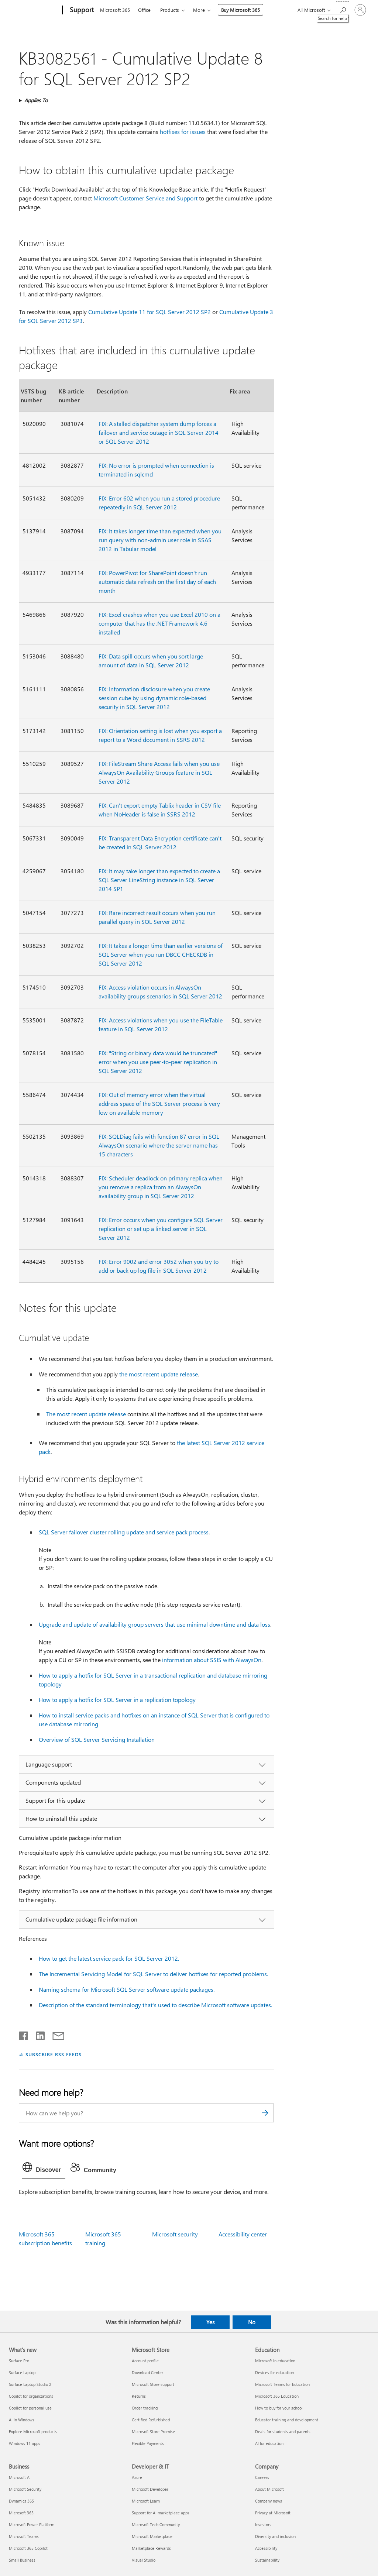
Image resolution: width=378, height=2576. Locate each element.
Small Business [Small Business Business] (22, 2560)
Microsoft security (175, 2234)
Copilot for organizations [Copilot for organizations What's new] (31, 2396)
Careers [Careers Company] (262, 2477)
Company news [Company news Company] (268, 2501)
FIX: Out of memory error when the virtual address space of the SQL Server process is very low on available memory (159, 1103)
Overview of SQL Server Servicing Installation (97, 1739)
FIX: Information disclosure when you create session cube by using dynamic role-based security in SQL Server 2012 (154, 698)
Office (144, 10)
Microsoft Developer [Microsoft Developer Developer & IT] (150, 2489)
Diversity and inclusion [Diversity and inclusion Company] (275, 2536)
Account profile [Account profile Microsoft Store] (145, 2360)
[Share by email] (55, 2034)
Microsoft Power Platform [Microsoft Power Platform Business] (31, 2524)
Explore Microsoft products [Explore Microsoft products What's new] (33, 2431)
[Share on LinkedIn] (37, 2034)
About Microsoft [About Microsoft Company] (269, 2489)
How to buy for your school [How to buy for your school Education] (279, 2408)
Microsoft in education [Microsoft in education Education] (275, 2360)
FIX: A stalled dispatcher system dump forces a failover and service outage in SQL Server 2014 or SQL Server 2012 (159, 432)
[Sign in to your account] (360, 10)
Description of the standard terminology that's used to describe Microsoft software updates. (155, 2005)
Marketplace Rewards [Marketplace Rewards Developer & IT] (151, 2548)
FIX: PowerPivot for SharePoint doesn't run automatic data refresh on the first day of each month (157, 581)
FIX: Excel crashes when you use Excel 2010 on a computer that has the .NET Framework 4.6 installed (159, 623)
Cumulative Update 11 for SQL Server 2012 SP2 (149, 312)
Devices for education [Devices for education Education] (274, 2372)
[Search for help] (342, 9)
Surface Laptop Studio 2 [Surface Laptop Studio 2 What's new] (30, 2384)
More (199, 10)
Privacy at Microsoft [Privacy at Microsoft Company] (273, 2512)
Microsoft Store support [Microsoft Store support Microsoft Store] (153, 2384)
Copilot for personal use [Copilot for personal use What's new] (30, 2408)
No (251, 2322)
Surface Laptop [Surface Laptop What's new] (22, 2372)
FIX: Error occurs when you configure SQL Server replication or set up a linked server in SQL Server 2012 (161, 1228)
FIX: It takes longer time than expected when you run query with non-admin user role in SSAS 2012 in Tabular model (160, 540)
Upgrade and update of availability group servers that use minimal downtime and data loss (154, 1624)
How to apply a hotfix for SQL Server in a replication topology (117, 1699)
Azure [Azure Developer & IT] (137, 2477)
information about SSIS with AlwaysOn (211, 1660)
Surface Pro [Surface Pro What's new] (19, 2360)
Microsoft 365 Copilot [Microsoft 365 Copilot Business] (28, 2548)
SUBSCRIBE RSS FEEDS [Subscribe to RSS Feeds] (53, 2054)
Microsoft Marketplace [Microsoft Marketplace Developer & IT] (152, 2536)
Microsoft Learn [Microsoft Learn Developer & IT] (146, 2501)
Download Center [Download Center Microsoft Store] (147, 2372)
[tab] (43, 2168)
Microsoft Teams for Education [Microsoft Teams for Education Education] (282, 2384)
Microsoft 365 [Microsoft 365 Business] (21, 2512)
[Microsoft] (34, 10)
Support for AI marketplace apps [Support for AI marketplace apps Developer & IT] (160, 2512)
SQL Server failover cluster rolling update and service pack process (124, 1532)
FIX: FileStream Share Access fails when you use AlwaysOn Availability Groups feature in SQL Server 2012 (159, 772)
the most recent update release (158, 1374)
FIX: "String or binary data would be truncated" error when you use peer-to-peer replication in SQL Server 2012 (158, 1061)
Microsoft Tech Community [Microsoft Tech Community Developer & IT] (156, 2524)
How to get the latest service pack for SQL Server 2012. (109, 1958)
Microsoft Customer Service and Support (145, 198)
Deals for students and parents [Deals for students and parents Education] (282, 2431)
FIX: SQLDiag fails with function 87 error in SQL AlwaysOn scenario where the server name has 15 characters (159, 1145)
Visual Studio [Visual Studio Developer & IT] (143, 2560)
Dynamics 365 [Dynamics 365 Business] (21, 2501)
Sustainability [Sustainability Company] (267, 2560)
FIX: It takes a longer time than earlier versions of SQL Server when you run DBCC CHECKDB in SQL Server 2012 (161, 954)
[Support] (81, 10)
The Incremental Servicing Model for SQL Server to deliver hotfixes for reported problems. (153, 1974)
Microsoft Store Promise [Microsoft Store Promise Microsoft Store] (153, 2431)
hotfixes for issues (183, 131)
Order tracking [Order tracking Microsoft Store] (145, 2408)
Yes (210, 2322)
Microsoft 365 (115, 10)
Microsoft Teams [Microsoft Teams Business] (24, 2536)
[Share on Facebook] (24, 2034)
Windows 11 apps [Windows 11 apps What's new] (24, 2443)
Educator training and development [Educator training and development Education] (286, 2419)
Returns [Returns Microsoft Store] (139, 2396)
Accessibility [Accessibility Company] (266, 2548)
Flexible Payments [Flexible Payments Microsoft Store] (148, 2443)
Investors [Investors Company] (263, 2524)
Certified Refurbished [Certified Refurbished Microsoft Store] (151, 2419)
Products (169, 10)
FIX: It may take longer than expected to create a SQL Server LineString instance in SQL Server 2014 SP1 (159, 880)
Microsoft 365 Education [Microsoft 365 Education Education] (277, 2396)
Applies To (36, 100)
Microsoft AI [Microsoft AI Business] (20, 2477)
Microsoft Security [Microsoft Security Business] (25, 2489)
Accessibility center (243, 2234)
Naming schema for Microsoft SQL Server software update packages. (126, 1989)
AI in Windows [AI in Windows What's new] (21, 2419)
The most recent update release (86, 1414)
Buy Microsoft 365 (240, 10)
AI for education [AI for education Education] (269, 2443)
